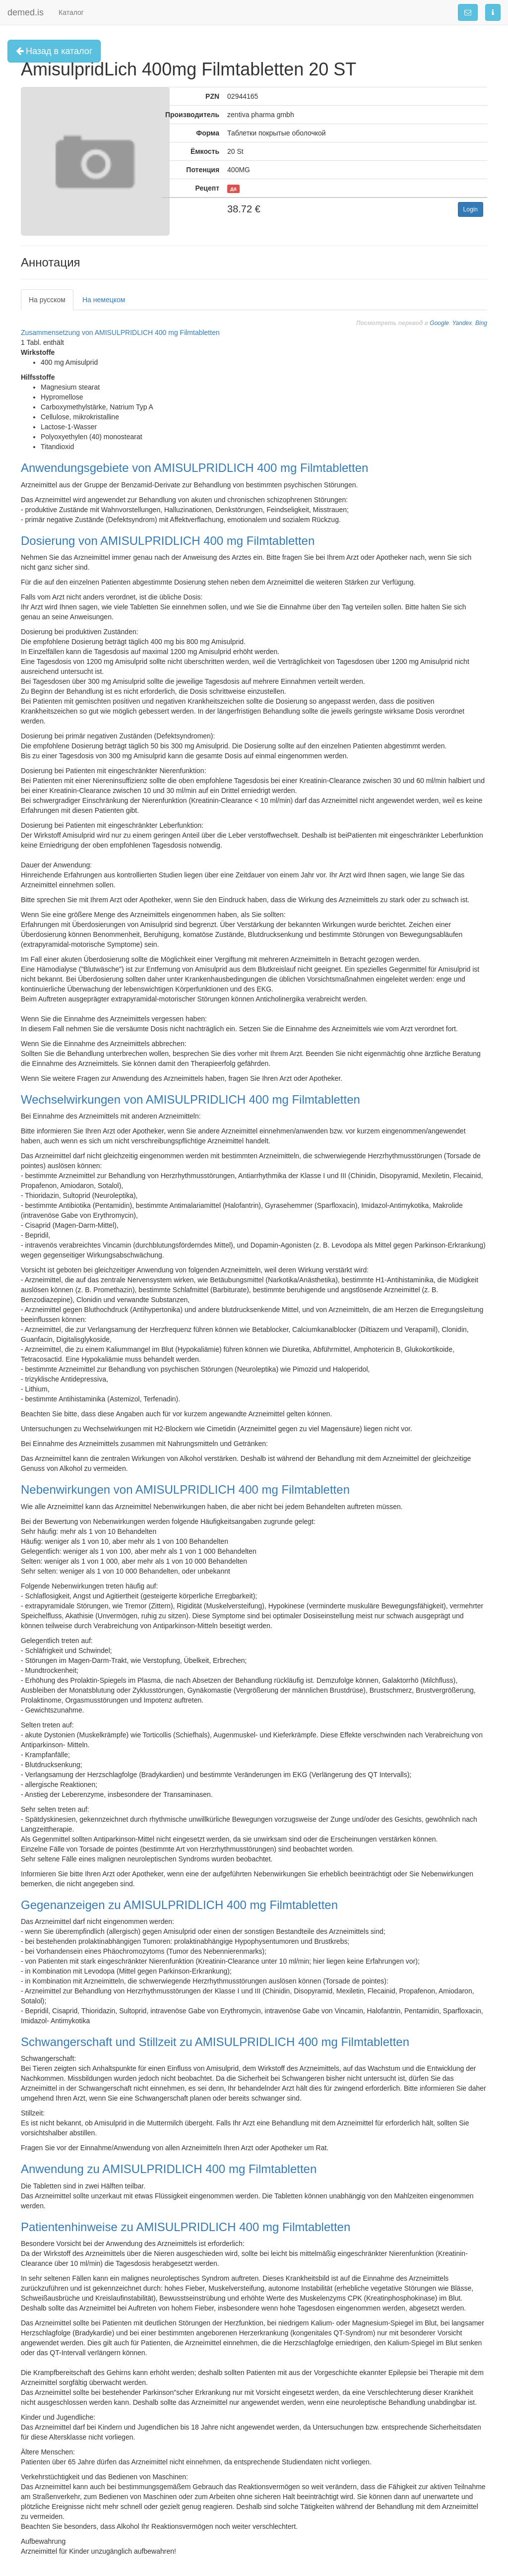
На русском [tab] (47, 300)
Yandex (462, 323)
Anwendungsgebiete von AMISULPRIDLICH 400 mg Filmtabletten (194, 467)
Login (470, 209)
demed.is (25, 12)
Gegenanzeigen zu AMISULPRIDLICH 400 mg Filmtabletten (179, 1905)
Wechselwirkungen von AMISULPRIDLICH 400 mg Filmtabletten (190, 1099)
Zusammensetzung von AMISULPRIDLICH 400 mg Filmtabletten (120, 332)
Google (439, 323)
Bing (481, 323)
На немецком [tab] (103, 300)
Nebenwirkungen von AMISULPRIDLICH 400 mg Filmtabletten (185, 1489)
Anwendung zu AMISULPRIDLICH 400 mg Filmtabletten (169, 2169)
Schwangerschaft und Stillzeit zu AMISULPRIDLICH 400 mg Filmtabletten (215, 2041)
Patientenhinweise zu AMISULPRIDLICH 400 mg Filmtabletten (185, 2227)
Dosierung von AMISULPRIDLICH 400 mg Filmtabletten (168, 540)
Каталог (71, 12)
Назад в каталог (54, 51)
